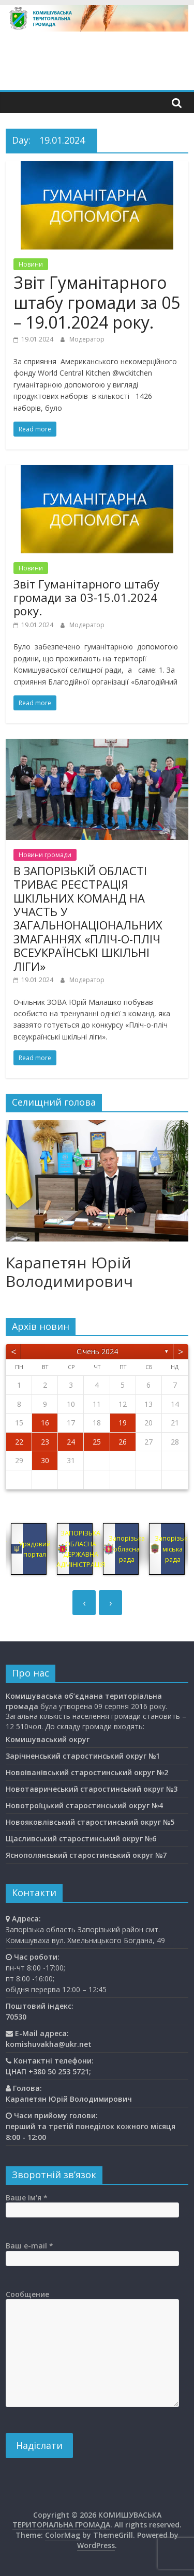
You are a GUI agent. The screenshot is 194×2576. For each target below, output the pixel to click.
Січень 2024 (97, 1351)
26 (122, 1442)
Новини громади (45, 854)
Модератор (87, 339)
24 (71, 1442)
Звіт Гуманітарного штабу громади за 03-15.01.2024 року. (86, 597)
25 (97, 1442)
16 (45, 1422)
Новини (31, 264)
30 (45, 1460)
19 (122, 1422)
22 (19, 1442)
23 (45, 1442)
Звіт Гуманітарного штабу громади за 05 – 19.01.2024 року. (96, 302)
